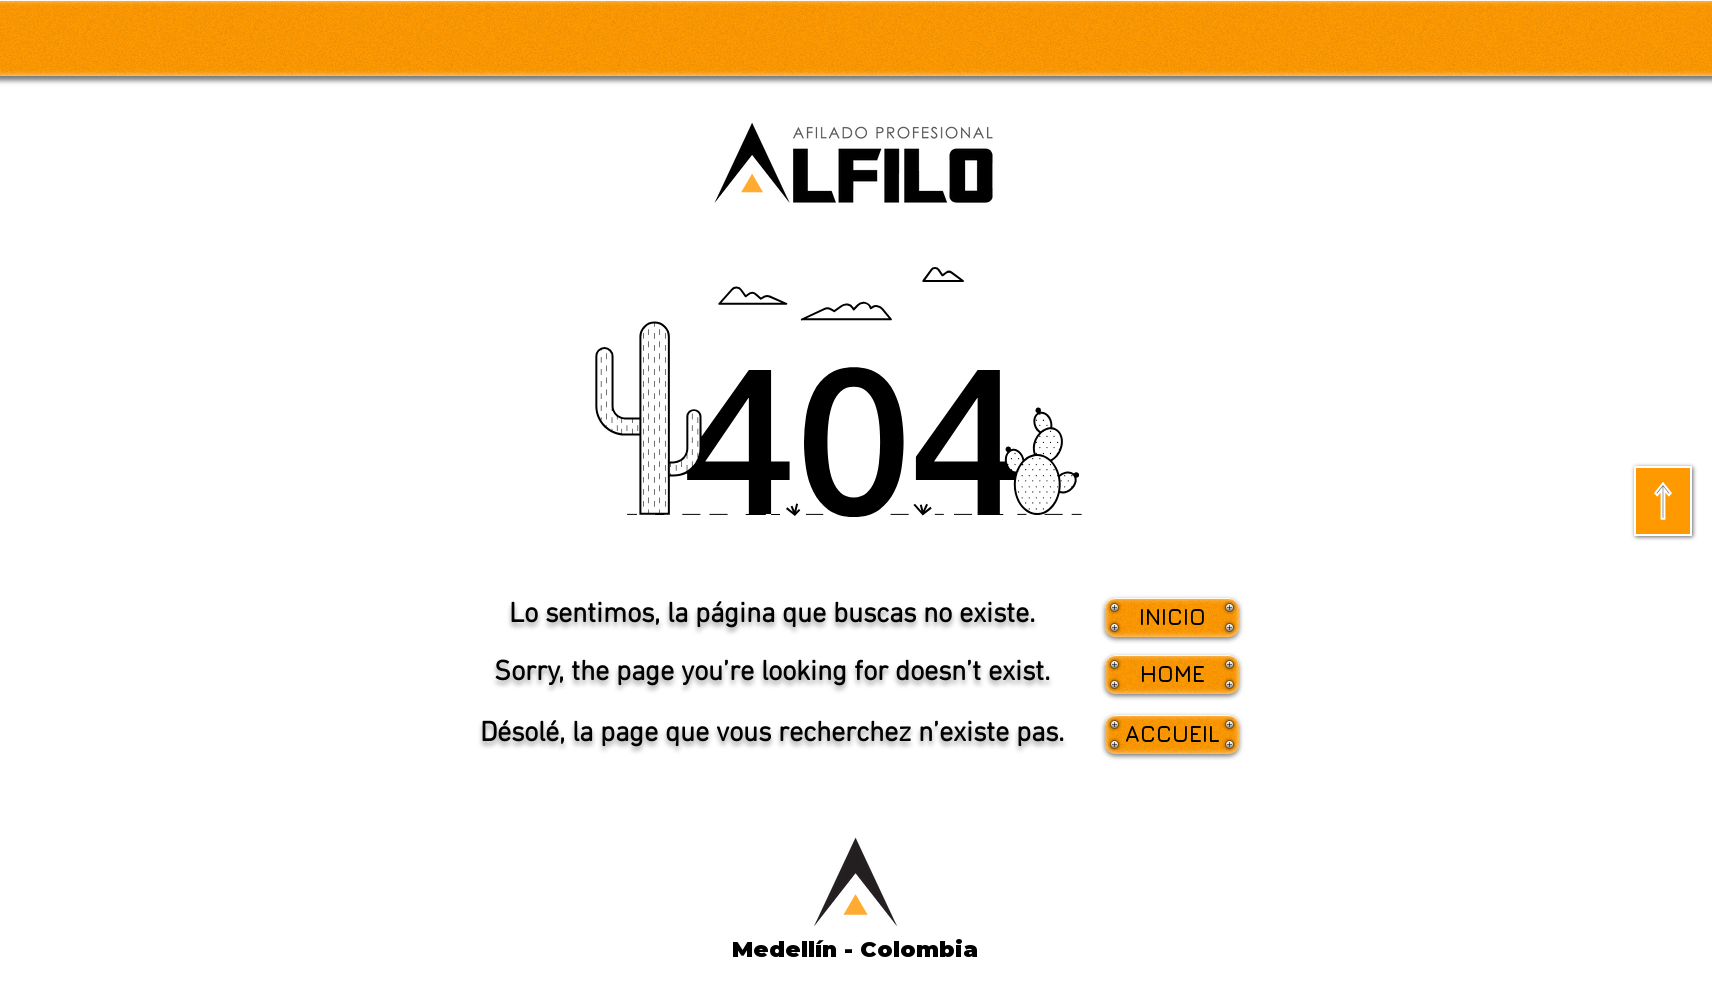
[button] (1172, 674)
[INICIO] (1172, 617)
